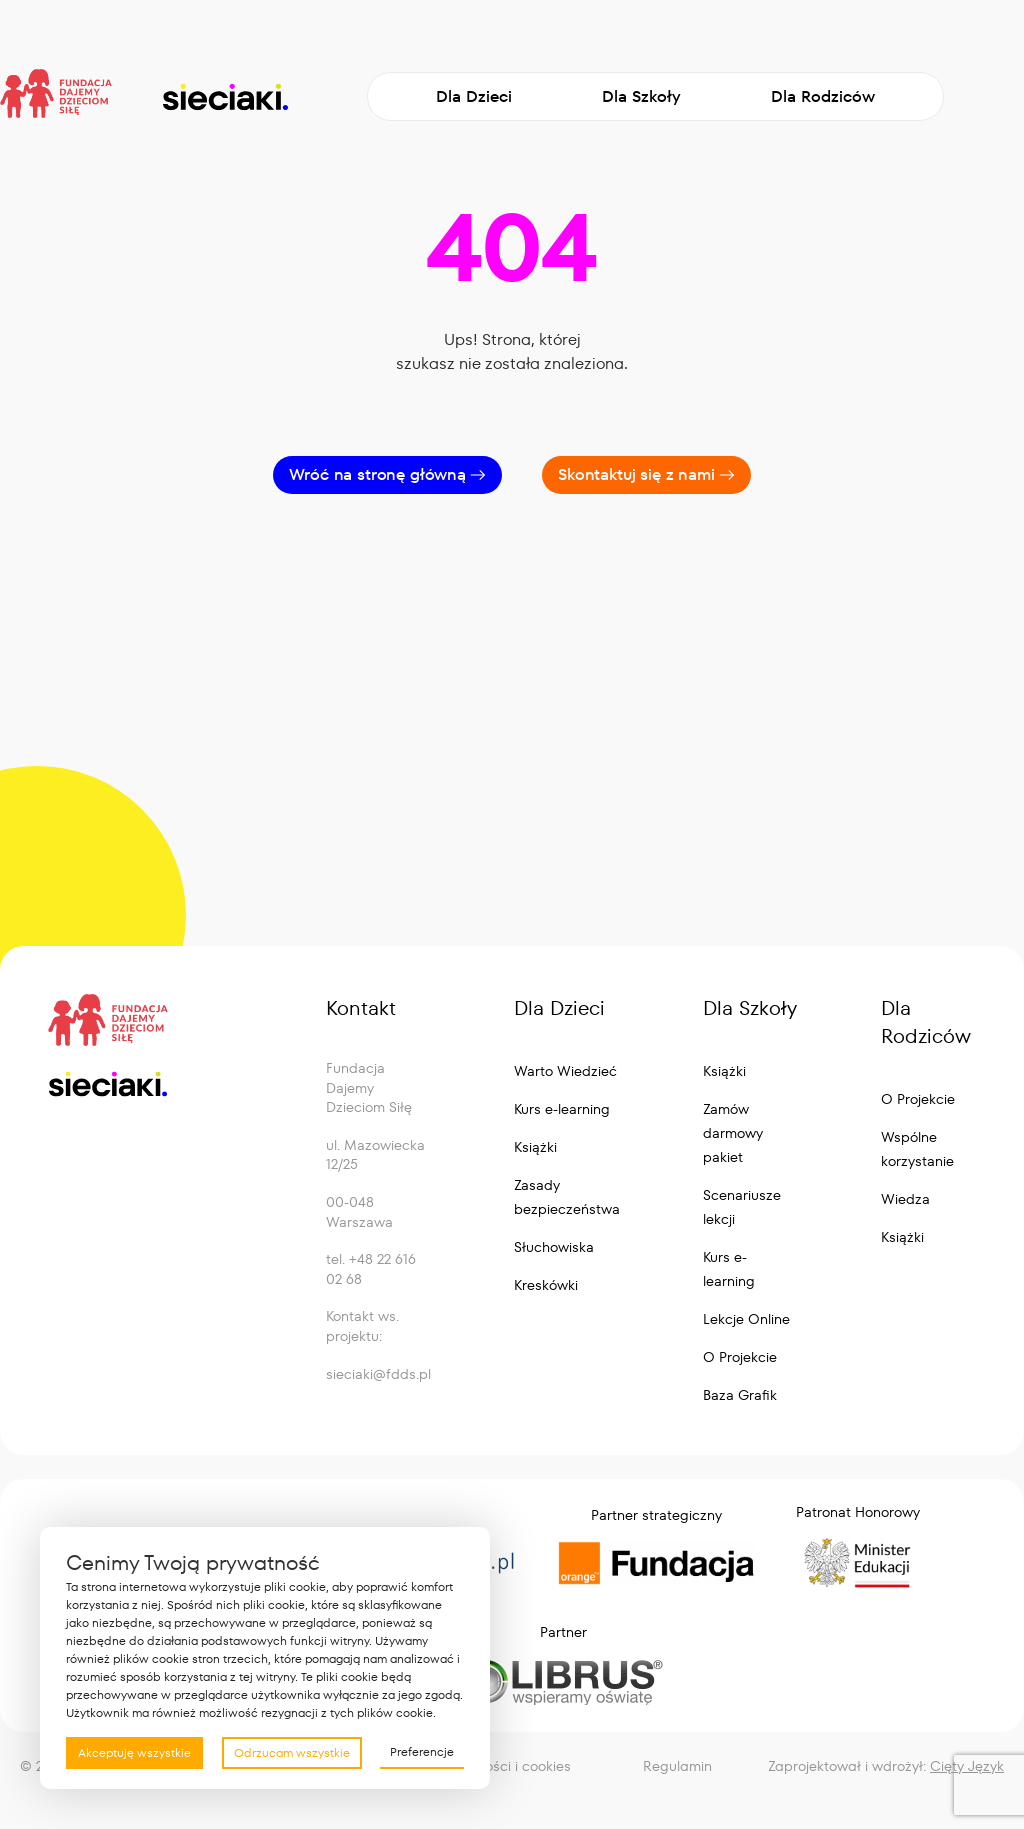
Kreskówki (546, 1285)
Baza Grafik (740, 1395)
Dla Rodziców (823, 96)
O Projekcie (740, 1357)
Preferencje (422, 1751)
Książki (535, 1147)
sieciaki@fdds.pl (378, 1374)
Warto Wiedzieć (565, 1071)
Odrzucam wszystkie (292, 1752)
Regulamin (677, 1766)
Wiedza (905, 1199)
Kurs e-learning (562, 1109)
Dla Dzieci (474, 96)
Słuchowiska (554, 1247)
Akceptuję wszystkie (134, 1752)
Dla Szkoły (641, 96)
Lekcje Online (746, 1319)
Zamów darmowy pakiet (733, 1133)
